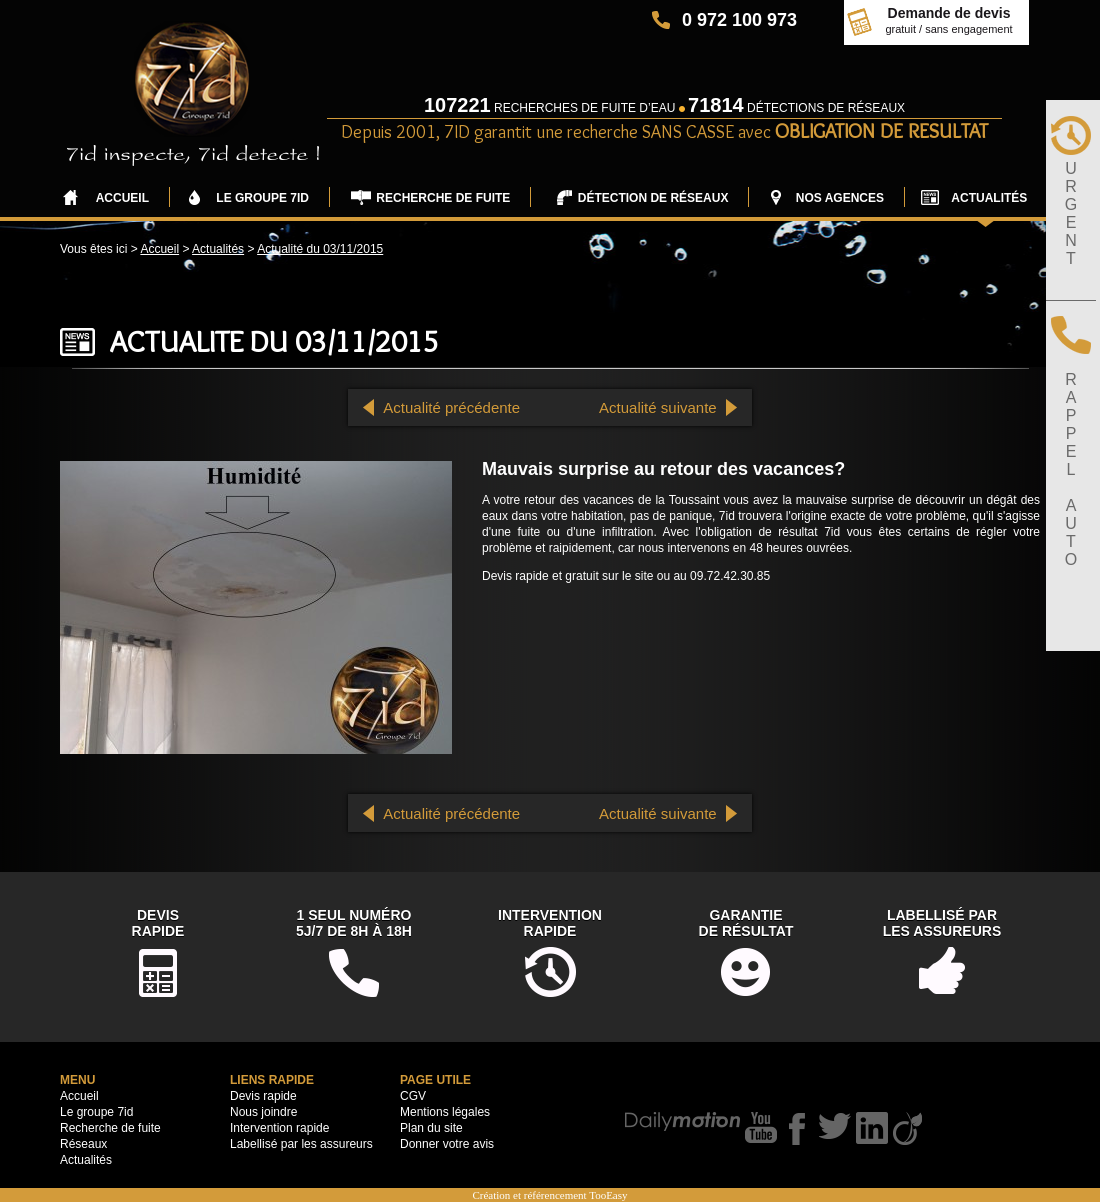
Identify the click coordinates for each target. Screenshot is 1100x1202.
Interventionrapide (550, 923)
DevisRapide (158, 923)
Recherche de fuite (110, 1128)
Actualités (218, 249)
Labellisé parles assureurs (942, 923)
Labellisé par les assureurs (301, 1144)
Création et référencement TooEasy (549, 1195)
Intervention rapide (279, 1128)
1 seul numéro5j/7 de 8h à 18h (354, 923)
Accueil (159, 249)
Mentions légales (445, 1112)
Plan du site (431, 1128)
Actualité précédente (451, 407)
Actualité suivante (658, 407)
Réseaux (83, 1144)
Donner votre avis (447, 1144)
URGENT (1071, 213)
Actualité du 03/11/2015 (320, 249)
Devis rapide (263, 1096)
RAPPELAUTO (1071, 469)
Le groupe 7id (96, 1112)
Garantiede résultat (746, 923)
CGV (413, 1096)
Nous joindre (263, 1112)
